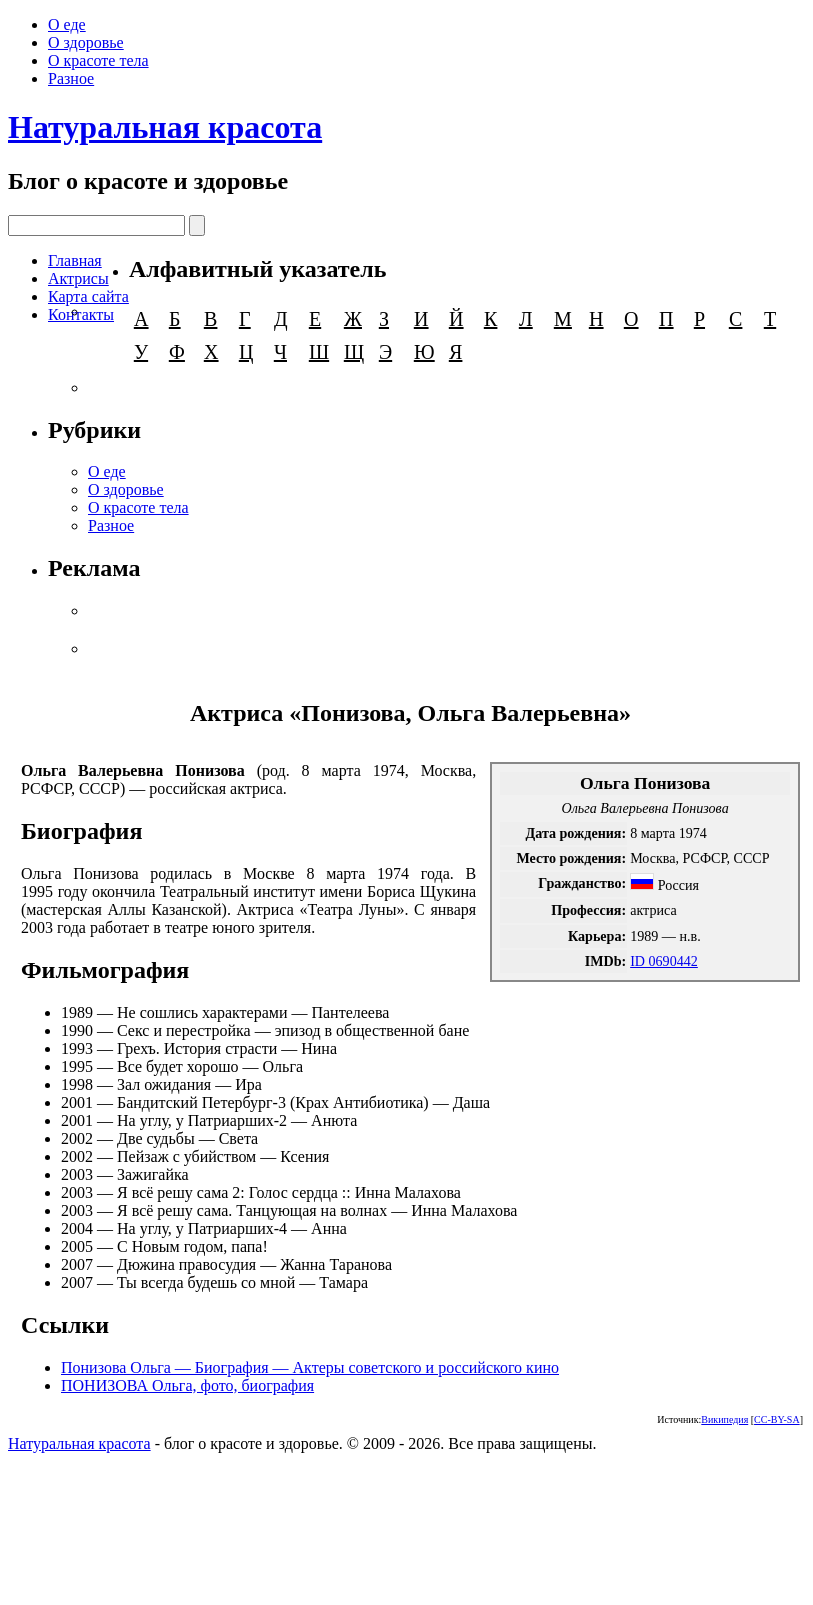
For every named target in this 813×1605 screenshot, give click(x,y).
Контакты (81, 314)
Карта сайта (88, 296)
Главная (75, 260)
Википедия (724, 1419)
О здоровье (86, 42)
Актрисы (78, 278)
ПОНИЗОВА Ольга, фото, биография (187, 1385)
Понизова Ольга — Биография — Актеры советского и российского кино (310, 1367)
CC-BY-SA (777, 1419)
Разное (71, 78)
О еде (67, 24)
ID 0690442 (664, 961)
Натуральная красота (165, 127)
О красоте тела (98, 60)
